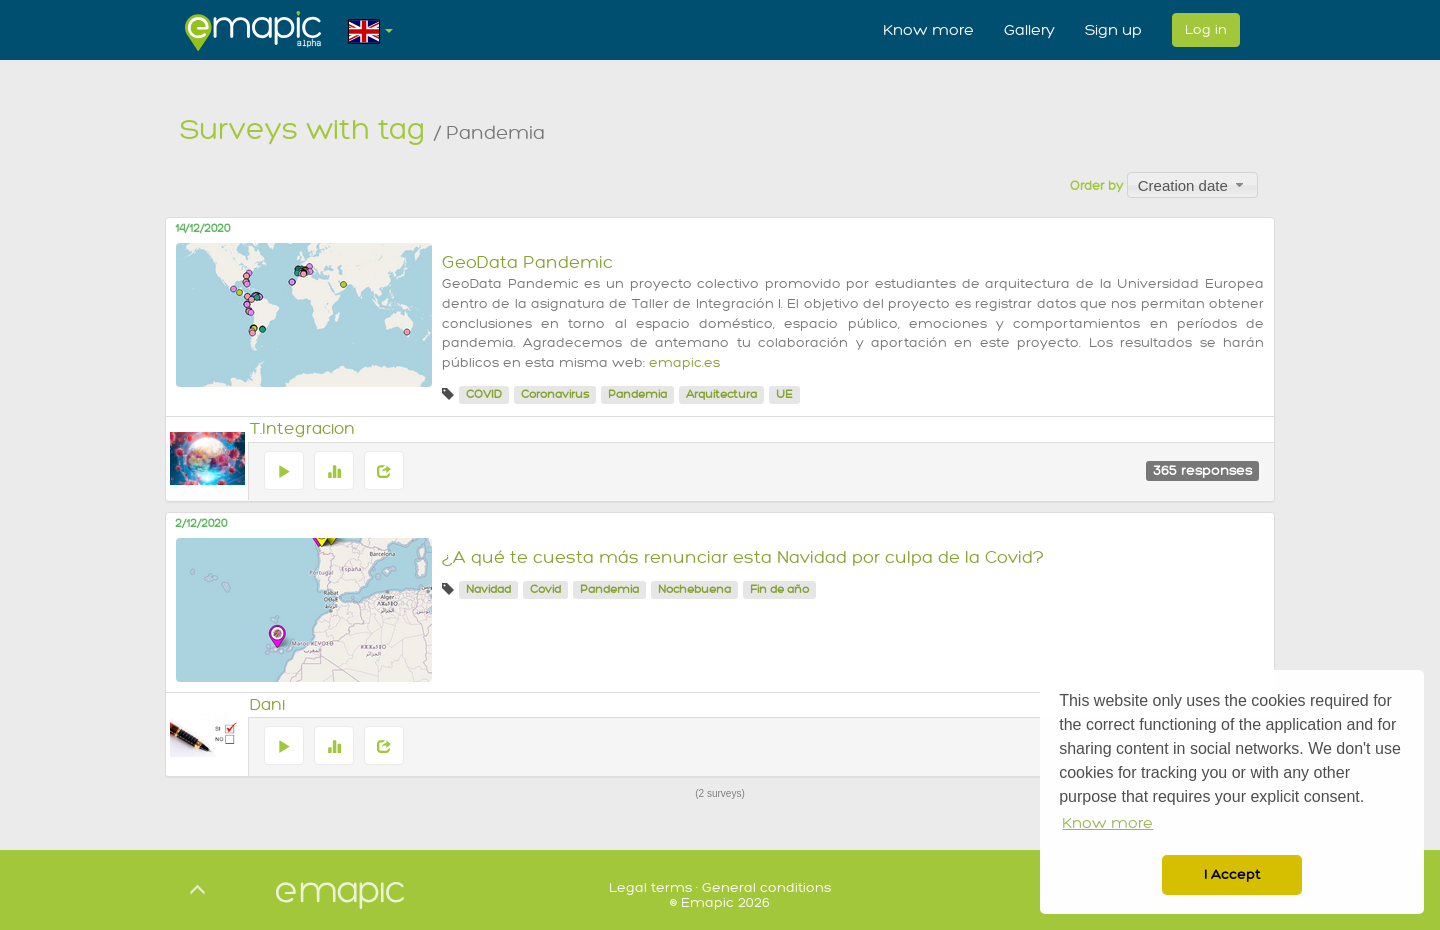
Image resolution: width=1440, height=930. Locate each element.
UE (784, 394)
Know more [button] (1107, 823)
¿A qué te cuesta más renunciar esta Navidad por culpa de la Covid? (743, 557)
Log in (1206, 29)
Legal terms (650, 887)
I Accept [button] (1232, 874)
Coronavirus (555, 394)
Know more (928, 30)
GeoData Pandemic (527, 262)
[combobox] (1192, 185)
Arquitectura (721, 394)
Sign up (1113, 30)
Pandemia (637, 394)
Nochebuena (694, 589)
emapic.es (684, 363)
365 (1202, 470)
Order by (1096, 186)
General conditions (766, 887)
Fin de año (779, 589)
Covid (545, 589)
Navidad (488, 589)
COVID (484, 394)
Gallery (1029, 30)
